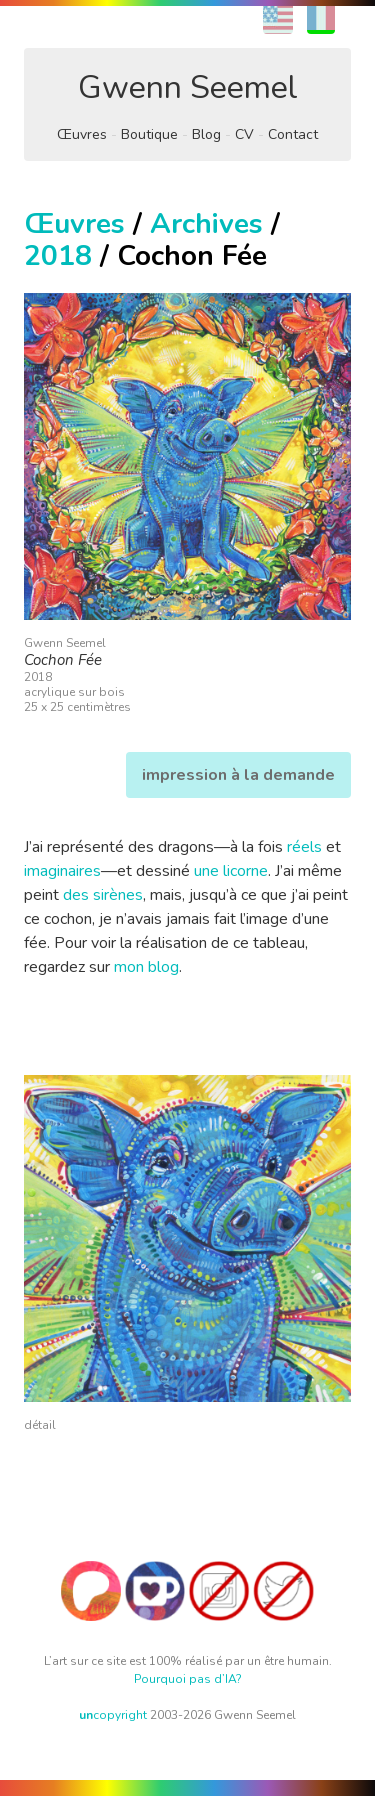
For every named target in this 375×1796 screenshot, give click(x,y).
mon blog (146, 967)
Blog (206, 134)
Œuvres (82, 134)
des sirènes (103, 895)
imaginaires (62, 871)
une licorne (231, 871)
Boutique (149, 134)
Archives (206, 224)
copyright (113, 1715)
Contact (293, 134)
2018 (58, 256)
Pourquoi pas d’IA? (188, 1679)
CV (244, 134)
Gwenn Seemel (188, 87)
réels (304, 847)
